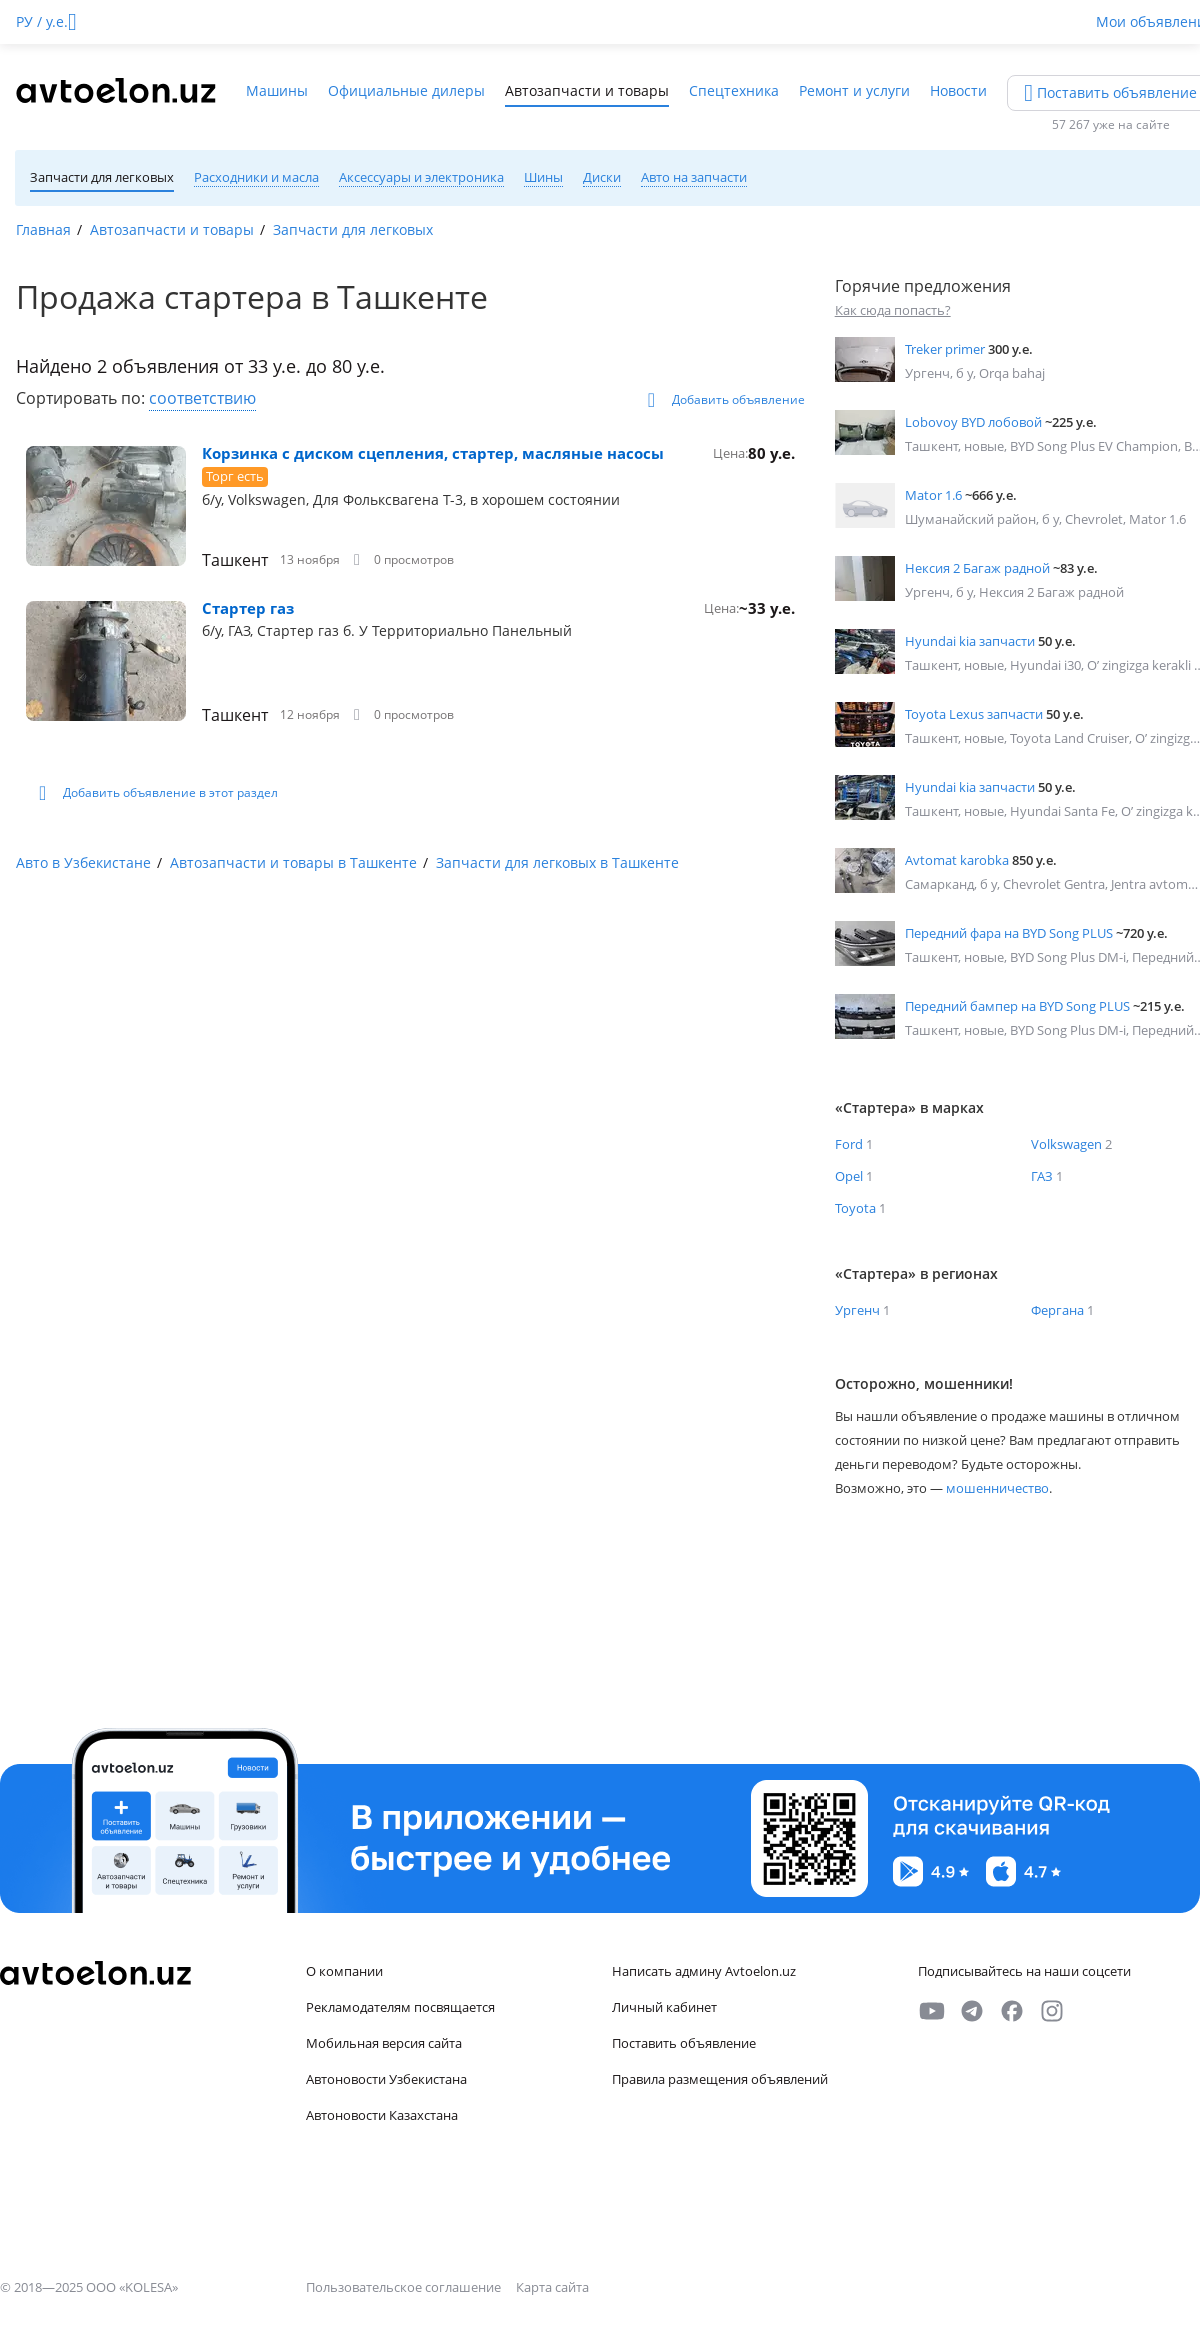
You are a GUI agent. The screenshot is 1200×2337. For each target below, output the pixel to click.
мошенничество (997, 1488)
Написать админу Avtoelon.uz (704, 1971)
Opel (849, 1176)
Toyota (855, 1208)
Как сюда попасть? (893, 310)
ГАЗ (1042, 1176)
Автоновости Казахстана (382, 2115)
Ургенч (857, 1310)
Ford (849, 1144)
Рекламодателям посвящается (400, 2007)
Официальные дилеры (406, 90)
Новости (958, 90)
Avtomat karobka (957, 860)
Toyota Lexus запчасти (974, 714)
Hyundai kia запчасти (970, 641)
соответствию (202, 398)
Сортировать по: (82, 398)
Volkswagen (1066, 1144)
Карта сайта (552, 2287)
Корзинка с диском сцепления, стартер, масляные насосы (433, 453)
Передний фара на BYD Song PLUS (1009, 933)
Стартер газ (248, 608)
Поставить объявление (684, 2043)
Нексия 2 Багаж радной (977, 568)
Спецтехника (734, 90)
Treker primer (945, 349)
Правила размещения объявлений (720, 2079)
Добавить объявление (726, 400)
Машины (277, 90)
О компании (344, 1971)
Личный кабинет (664, 2007)
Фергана (1057, 1310)
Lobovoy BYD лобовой (973, 422)
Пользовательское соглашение (405, 2287)
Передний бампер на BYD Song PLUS (1017, 1006)
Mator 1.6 (933, 495)
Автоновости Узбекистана (386, 2079)
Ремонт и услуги (854, 90)
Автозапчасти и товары (587, 90)
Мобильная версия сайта (384, 2043)
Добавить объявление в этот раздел (158, 793)
